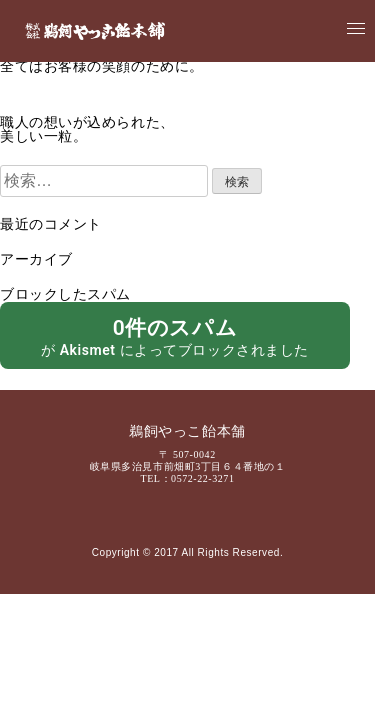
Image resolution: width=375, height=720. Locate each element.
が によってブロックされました (175, 336)
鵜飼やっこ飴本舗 (187, 432)
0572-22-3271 (202, 478)
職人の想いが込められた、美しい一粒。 (87, 130)
